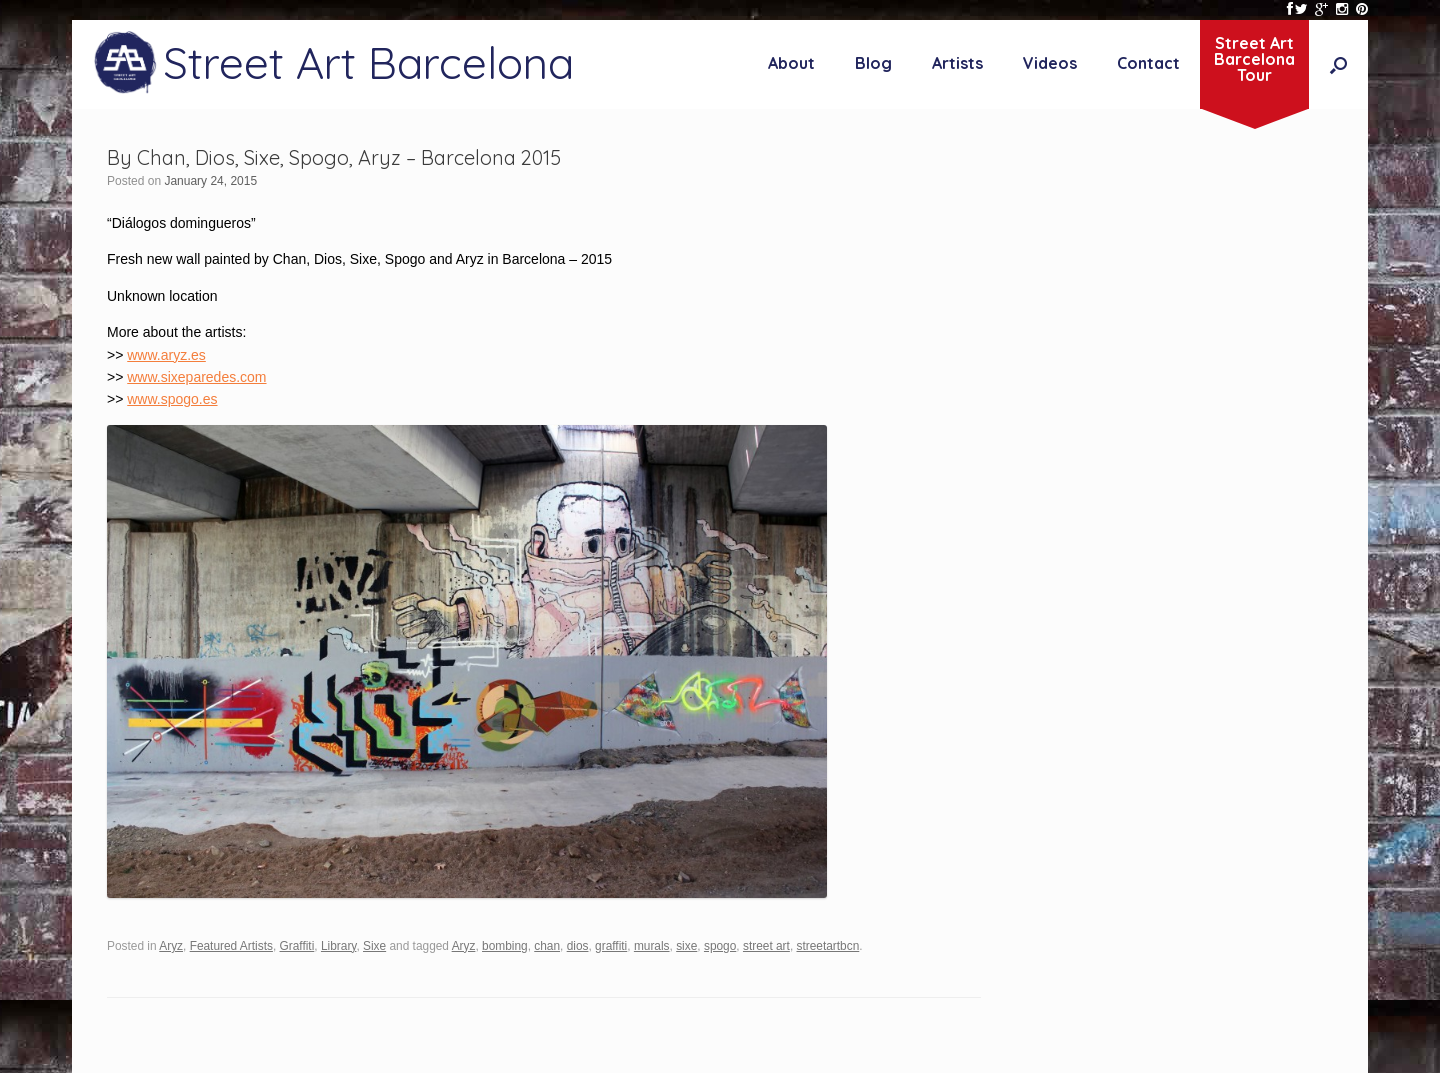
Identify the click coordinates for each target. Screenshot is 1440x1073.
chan (547, 946)
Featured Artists (231, 946)
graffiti (611, 946)
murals (652, 946)
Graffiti (297, 946)
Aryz (171, 946)
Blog (873, 63)
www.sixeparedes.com (196, 377)
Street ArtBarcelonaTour (1254, 59)
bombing (505, 946)
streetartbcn (827, 946)
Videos (1050, 63)
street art (766, 946)
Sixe (374, 946)
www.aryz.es (166, 355)
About (791, 63)
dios (578, 946)
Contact (1148, 63)
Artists (957, 63)
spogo (720, 946)
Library (338, 946)
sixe (686, 946)
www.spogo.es (172, 399)
